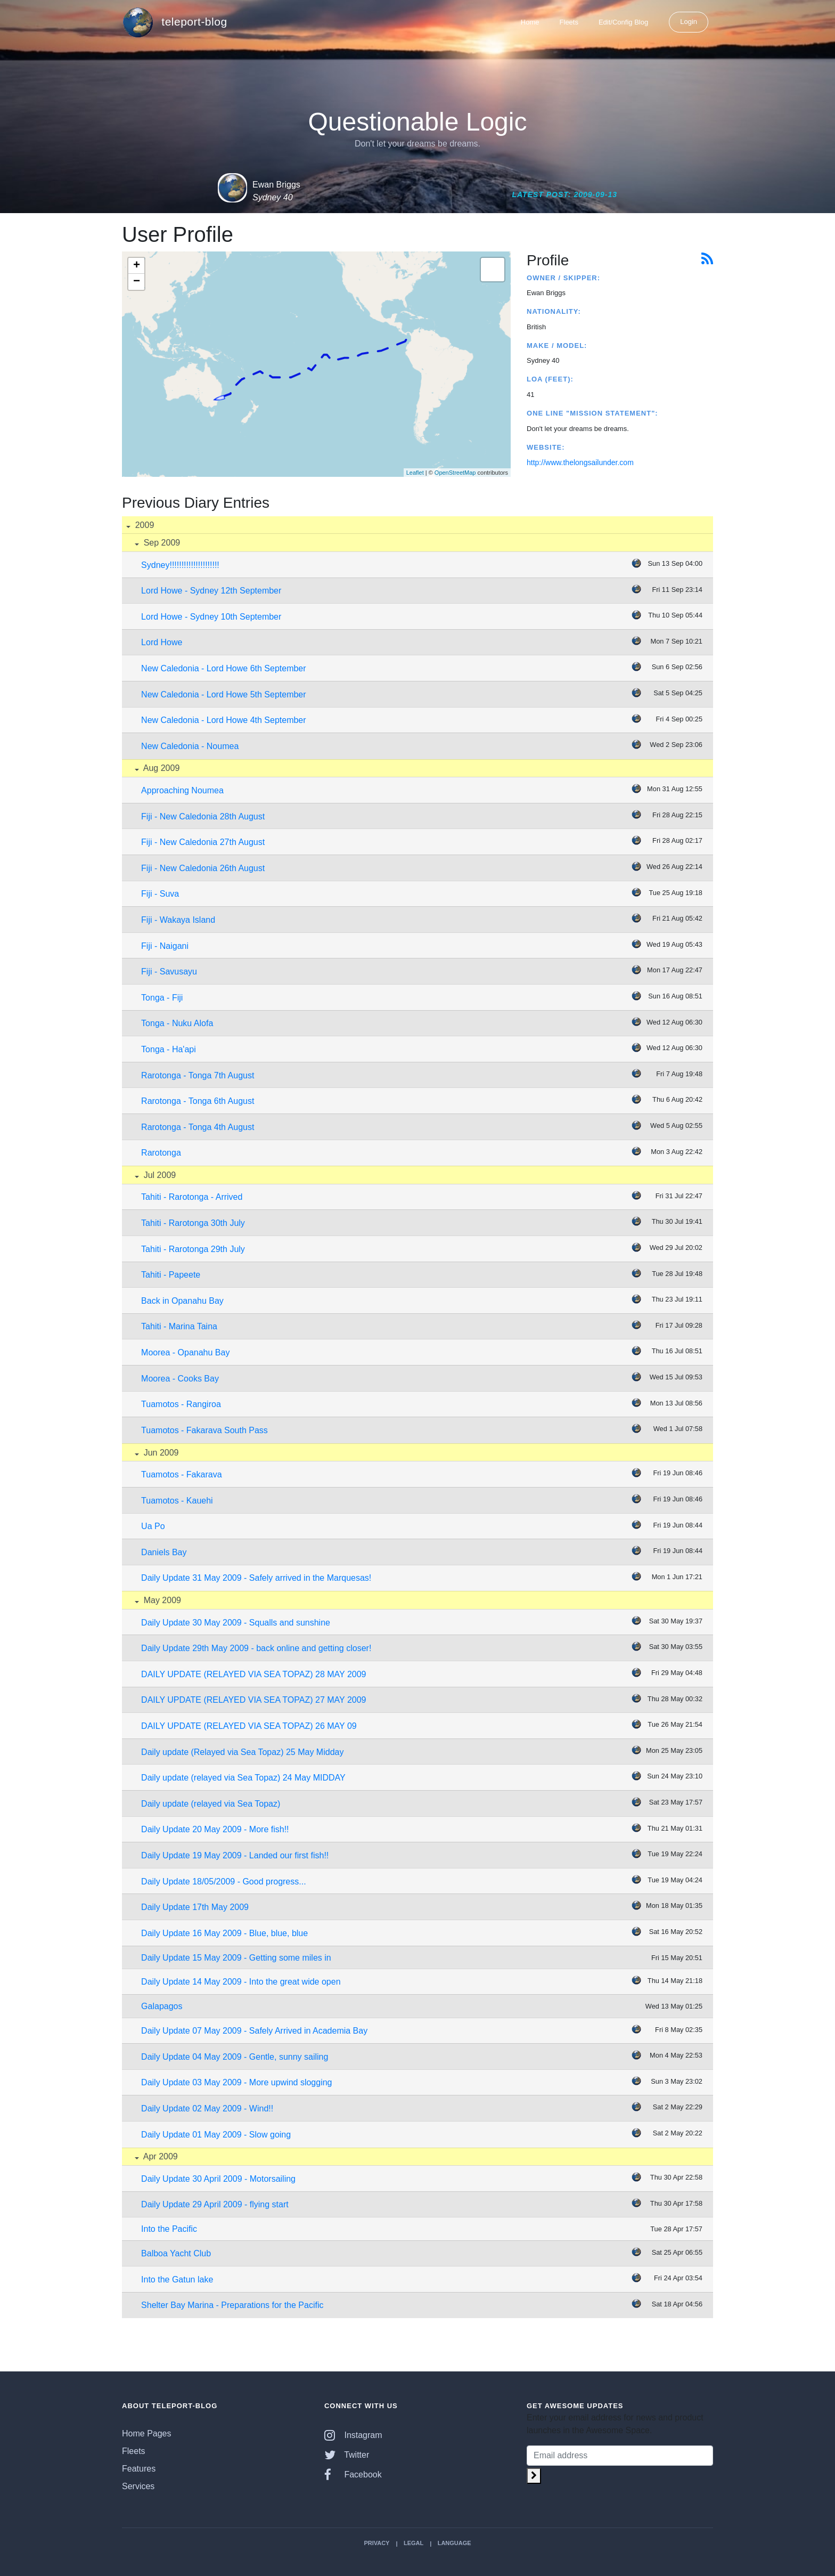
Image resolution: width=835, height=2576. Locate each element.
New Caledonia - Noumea (190, 746)
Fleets (569, 22)
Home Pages (146, 2433)
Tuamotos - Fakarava (181, 1474)
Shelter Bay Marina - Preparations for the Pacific (232, 2305)
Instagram (353, 2435)
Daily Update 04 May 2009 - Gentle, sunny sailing (234, 2056)
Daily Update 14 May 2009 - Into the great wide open (240, 1981)
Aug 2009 (160, 768)
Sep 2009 (160, 542)
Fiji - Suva (160, 893)
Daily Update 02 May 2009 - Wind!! (207, 2108)
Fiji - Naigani (165, 945)
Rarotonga (161, 1152)
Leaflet (415, 472)
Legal (413, 2543)
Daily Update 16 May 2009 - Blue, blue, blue (224, 1933)
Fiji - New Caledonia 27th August (203, 842)
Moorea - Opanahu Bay (185, 1352)
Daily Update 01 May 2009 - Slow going (216, 2134)
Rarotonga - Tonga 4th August (197, 1127)
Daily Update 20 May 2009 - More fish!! (215, 1829)
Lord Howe (161, 642)
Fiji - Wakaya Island (178, 919)
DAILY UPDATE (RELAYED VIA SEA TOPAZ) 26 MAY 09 (249, 1725)
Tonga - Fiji (162, 997)
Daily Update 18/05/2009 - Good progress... (223, 1881)
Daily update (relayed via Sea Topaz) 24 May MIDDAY (243, 1777)
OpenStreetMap (455, 472)
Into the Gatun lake (177, 2279)
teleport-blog (174, 22)
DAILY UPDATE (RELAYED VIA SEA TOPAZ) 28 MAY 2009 (253, 1674)
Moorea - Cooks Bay (180, 1378)
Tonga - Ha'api (168, 1049)
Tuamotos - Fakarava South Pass (204, 1430)
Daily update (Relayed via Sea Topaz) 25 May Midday (242, 1752)
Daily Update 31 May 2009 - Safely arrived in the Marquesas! (256, 1577)
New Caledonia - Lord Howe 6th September (223, 668)
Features (138, 2468)
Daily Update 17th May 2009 (195, 1907)
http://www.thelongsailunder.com (580, 462)
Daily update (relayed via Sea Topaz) (210, 1803)
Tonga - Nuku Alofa (177, 1023)
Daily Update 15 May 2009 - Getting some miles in (236, 1957)
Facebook (353, 2474)
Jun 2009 (159, 1452)
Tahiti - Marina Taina (179, 1326)
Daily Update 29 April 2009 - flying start (215, 2204)
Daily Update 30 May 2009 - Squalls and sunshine (235, 1622)
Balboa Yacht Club (176, 2253)
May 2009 (161, 1600)
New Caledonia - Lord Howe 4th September (223, 720)
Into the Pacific (169, 2228)
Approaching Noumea (182, 790)
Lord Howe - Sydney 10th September (211, 616)
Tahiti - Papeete (170, 1274)
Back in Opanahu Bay (182, 1300)
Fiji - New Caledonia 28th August (203, 816)
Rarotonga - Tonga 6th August (197, 1101)
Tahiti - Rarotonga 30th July (193, 1223)
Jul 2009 (158, 1175)
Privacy (376, 2543)
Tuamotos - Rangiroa (181, 1404)
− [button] (136, 282)
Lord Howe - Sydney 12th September (211, 590)
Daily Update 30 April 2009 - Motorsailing (218, 2178)
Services (138, 2486)
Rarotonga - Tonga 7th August (197, 1075)
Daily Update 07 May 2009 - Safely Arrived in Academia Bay (254, 2030)
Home (530, 22)
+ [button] (136, 266)
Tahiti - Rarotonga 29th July (193, 1249)
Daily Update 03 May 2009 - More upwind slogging (236, 2082)
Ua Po (153, 1526)
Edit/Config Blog (623, 22)
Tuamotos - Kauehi (177, 1500)
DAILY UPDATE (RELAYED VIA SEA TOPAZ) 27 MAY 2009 (253, 1699)
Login (688, 22)
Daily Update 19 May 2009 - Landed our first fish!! (235, 1855)
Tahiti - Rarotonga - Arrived (191, 1196)
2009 (143, 525)
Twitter (346, 2455)
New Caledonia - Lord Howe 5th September (223, 694)
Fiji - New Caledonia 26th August (203, 868)
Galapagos (161, 2006)
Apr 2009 (159, 2156)
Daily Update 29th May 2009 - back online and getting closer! (256, 1648)
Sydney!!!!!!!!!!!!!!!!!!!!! (180, 565)
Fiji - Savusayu (169, 971)
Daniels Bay (163, 1552)
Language (454, 2543)
